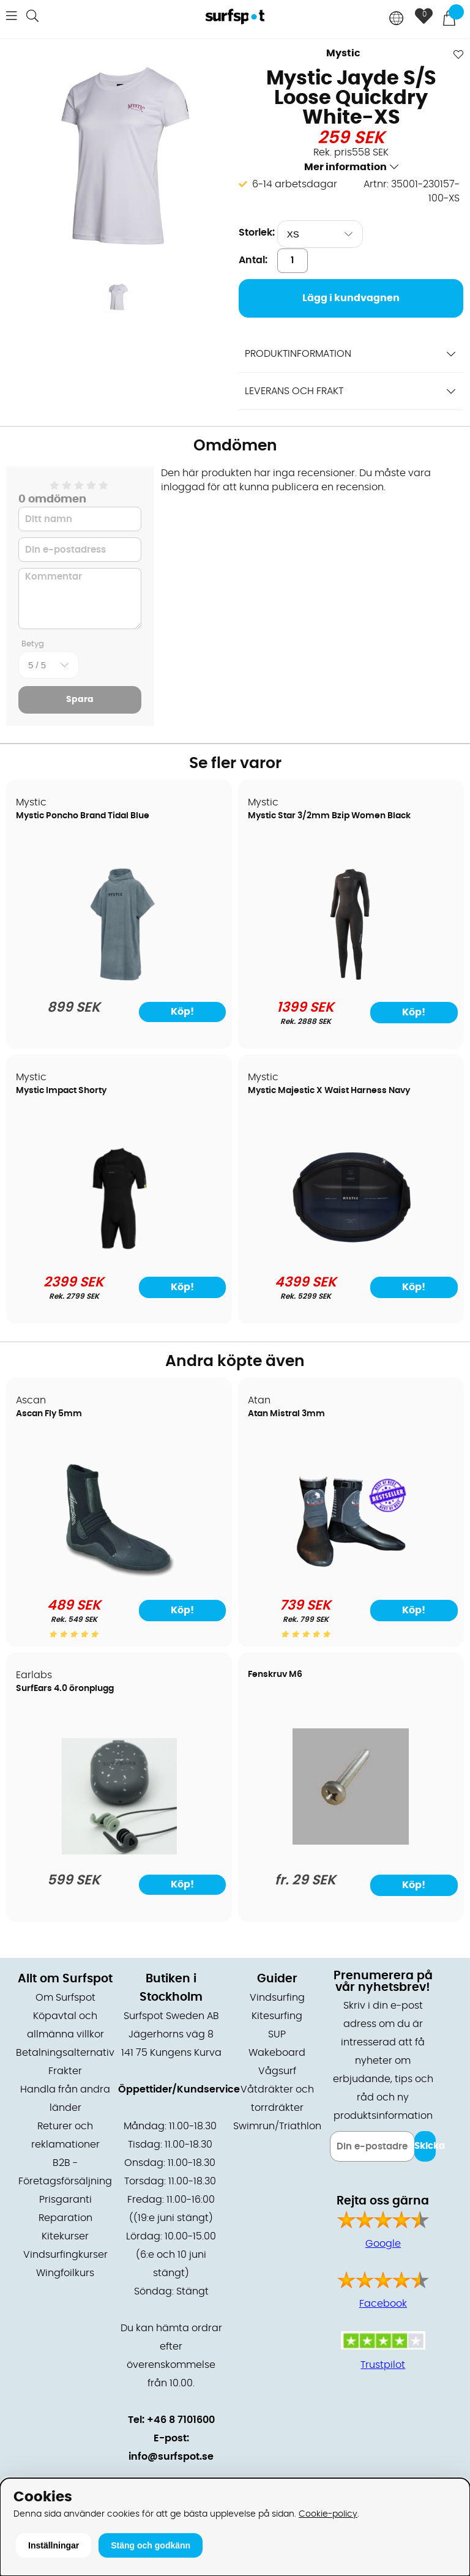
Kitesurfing (277, 2016)
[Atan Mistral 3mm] (351, 1576)
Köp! (413, 1012)
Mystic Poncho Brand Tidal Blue (82, 816)
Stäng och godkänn (150, 2545)
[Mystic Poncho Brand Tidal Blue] (119, 979)
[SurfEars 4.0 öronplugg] (119, 1851)
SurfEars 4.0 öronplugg (65, 1688)
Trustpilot (382, 2365)
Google (383, 2244)
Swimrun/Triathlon (277, 2126)
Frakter (65, 2071)
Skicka (425, 2146)
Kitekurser (65, 2236)
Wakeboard (276, 2053)
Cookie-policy (328, 2513)
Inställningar (53, 2545)
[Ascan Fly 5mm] (119, 1576)
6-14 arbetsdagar (294, 184)
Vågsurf (277, 2071)
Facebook (383, 2304)
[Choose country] (396, 19)
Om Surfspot (65, 1998)
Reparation (65, 2218)
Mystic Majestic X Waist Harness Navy (329, 1090)
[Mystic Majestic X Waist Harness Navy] (350, 1253)
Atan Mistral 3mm (286, 1413)
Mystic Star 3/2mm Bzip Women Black (329, 816)
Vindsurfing (277, 1998)
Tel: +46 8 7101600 (171, 2420)
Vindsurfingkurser (65, 2255)
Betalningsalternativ (65, 2053)
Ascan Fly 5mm (49, 1413)
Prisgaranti (65, 2200)
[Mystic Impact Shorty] (119, 1253)
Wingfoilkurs (65, 2273)
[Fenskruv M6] (350, 1841)
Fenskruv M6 (275, 1674)
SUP (277, 2034)
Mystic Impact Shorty (61, 1090)
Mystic (343, 53)
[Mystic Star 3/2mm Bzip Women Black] (350, 979)
